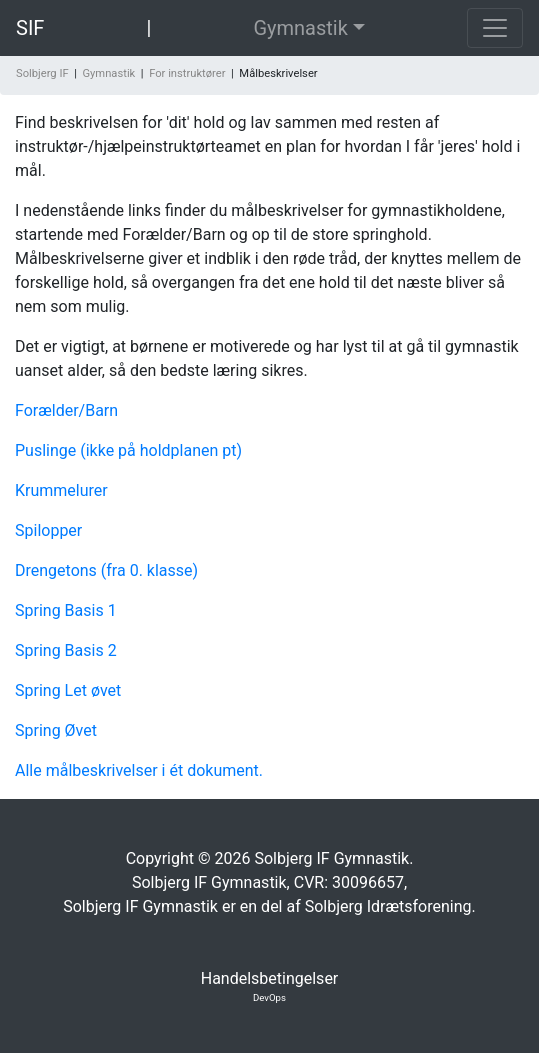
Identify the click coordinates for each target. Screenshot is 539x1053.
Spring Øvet (56, 730)
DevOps (269, 997)
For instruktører (187, 73)
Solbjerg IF (42, 73)
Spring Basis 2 (66, 650)
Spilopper (48, 530)
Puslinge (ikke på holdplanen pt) (128, 450)
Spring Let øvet (68, 690)
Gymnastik (300, 28)
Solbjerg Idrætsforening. (390, 906)
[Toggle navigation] (495, 28)
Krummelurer (61, 490)
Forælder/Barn (66, 410)
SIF (30, 28)
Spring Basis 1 (66, 610)
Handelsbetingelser (270, 978)
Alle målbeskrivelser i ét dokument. (139, 770)
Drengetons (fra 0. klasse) (106, 570)
